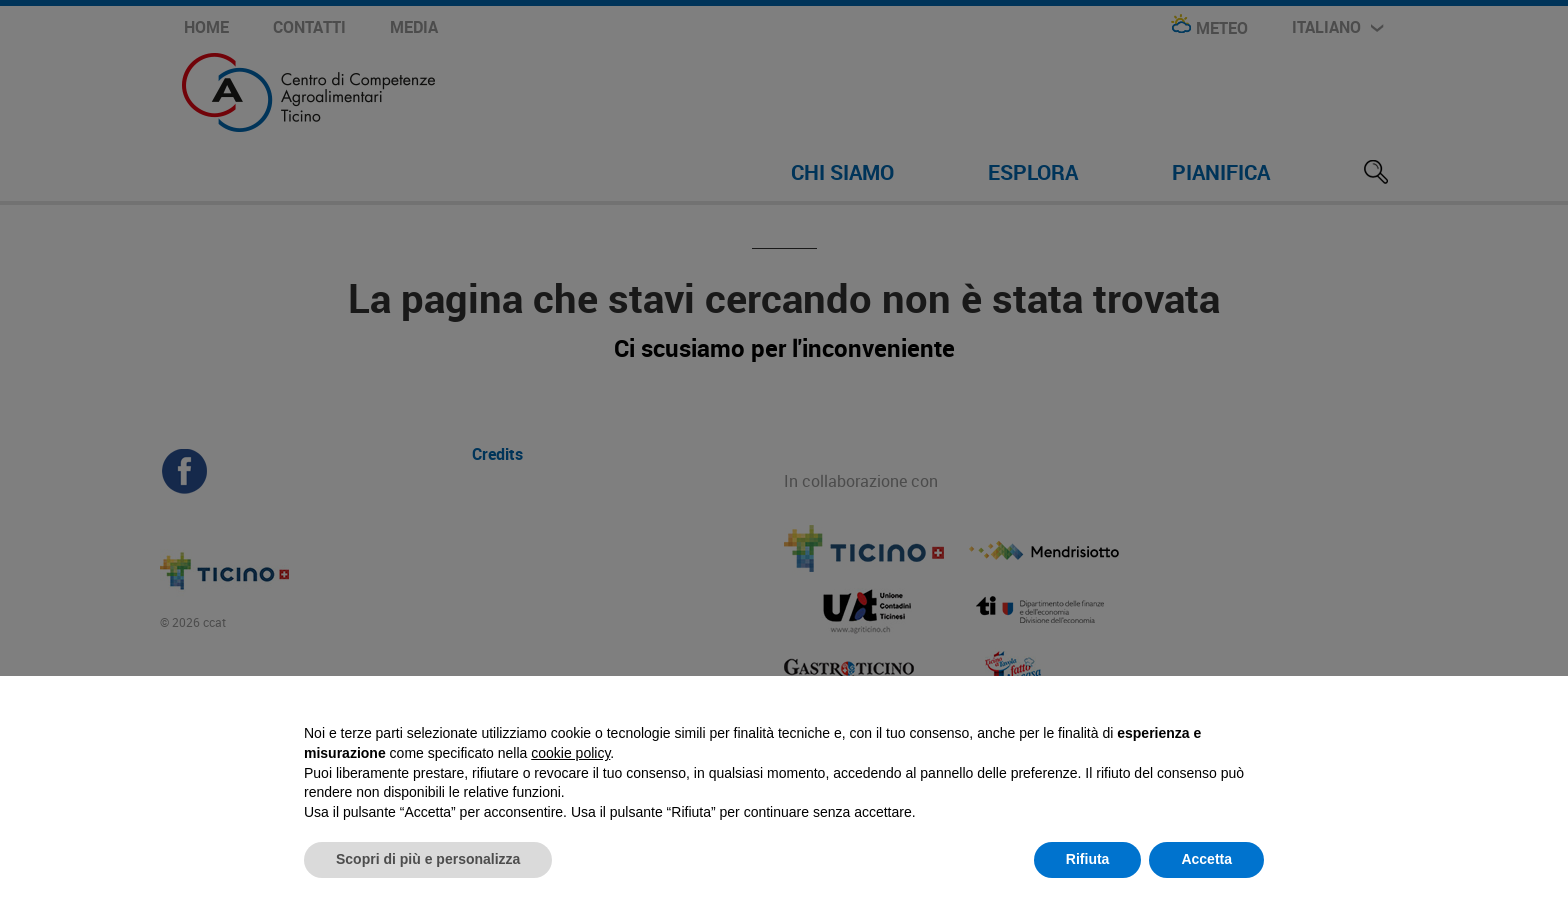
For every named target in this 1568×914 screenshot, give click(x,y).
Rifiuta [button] (1088, 859)
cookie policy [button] (570, 753)
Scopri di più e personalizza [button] (428, 859)
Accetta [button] (1206, 859)
